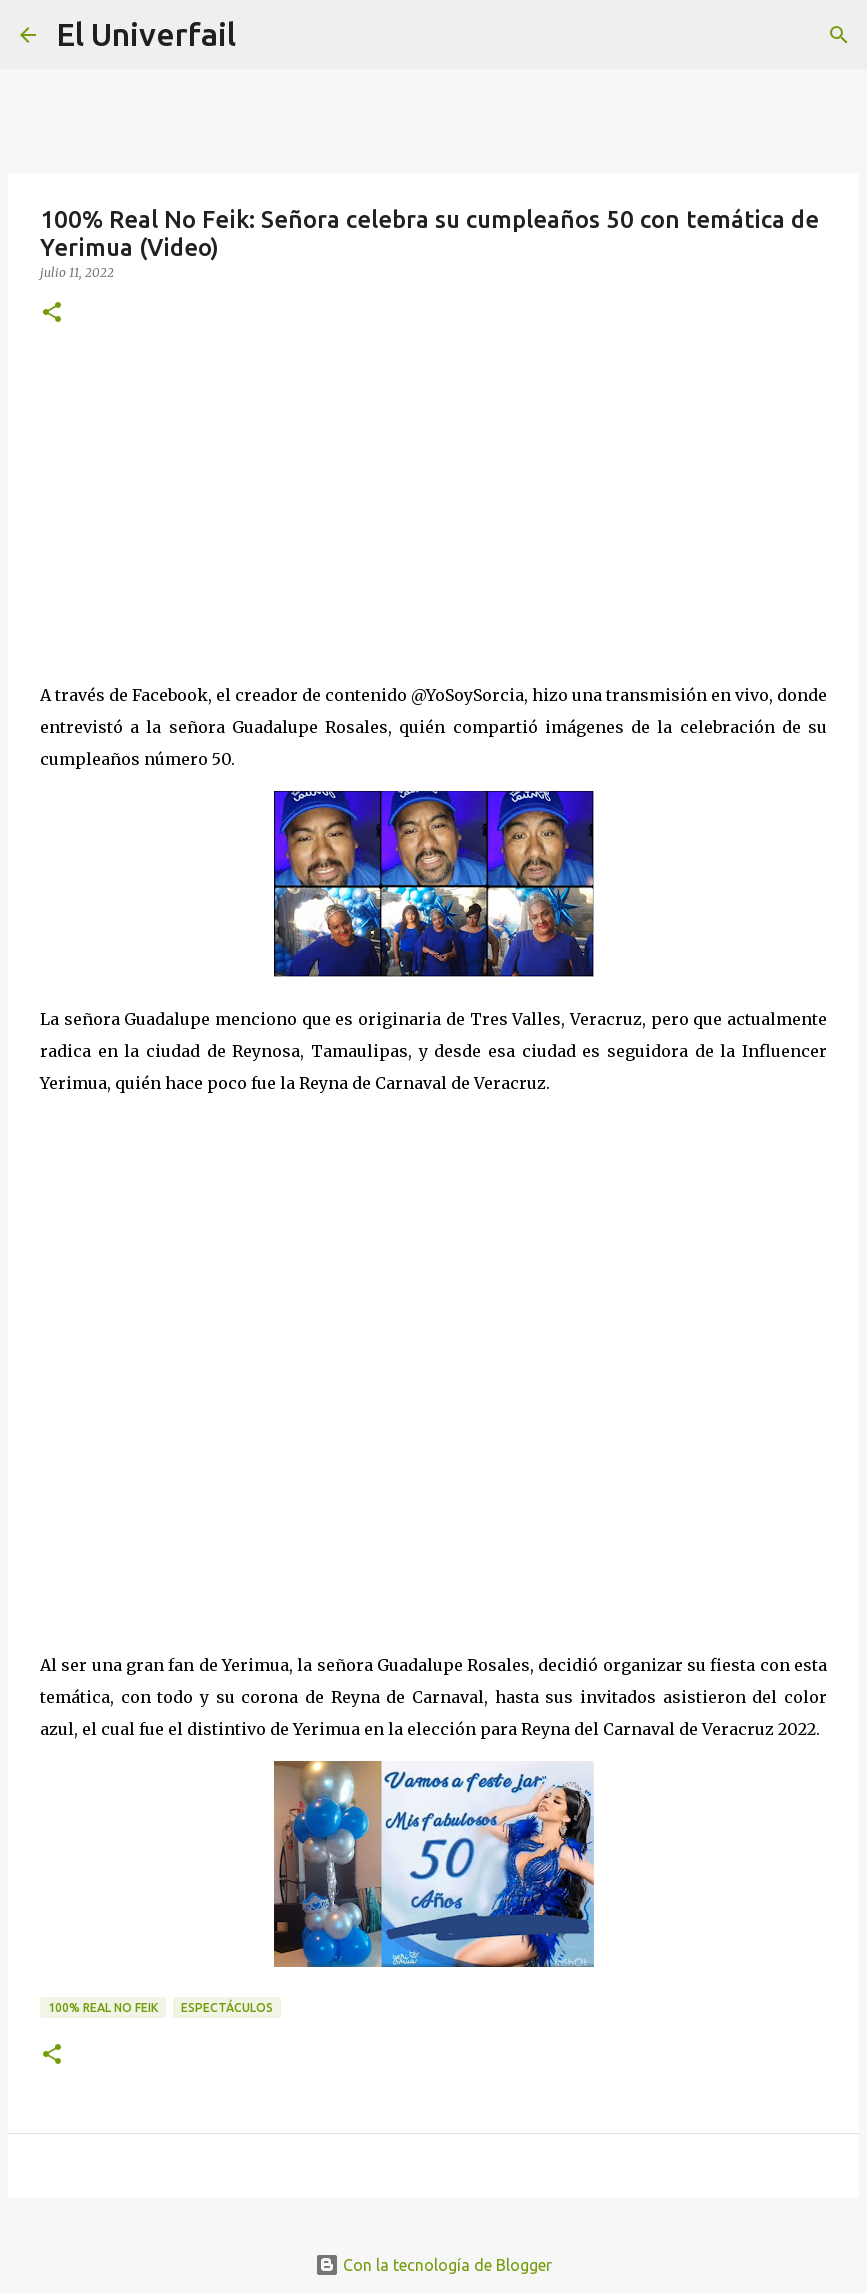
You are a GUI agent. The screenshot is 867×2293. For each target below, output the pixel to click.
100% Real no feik (103, 2007)
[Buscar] (839, 35)
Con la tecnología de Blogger (433, 2265)
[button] (52, 313)
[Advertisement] (433, 499)
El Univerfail (146, 34)
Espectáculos (227, 2007)
